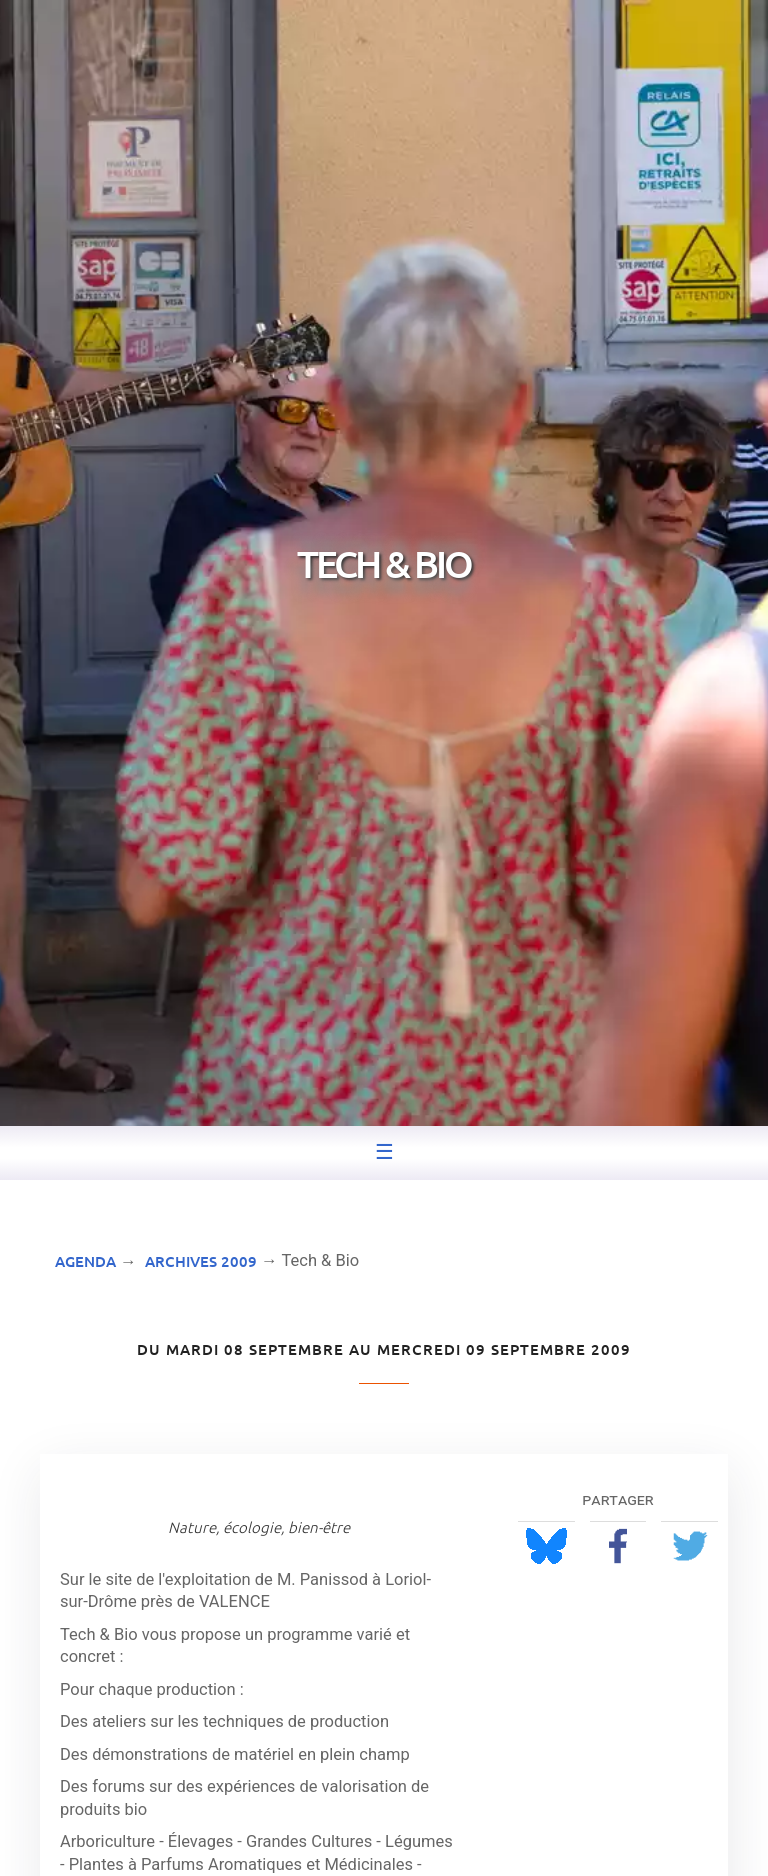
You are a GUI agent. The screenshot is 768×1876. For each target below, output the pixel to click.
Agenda (85, 1261)
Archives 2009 (201, 1261)
